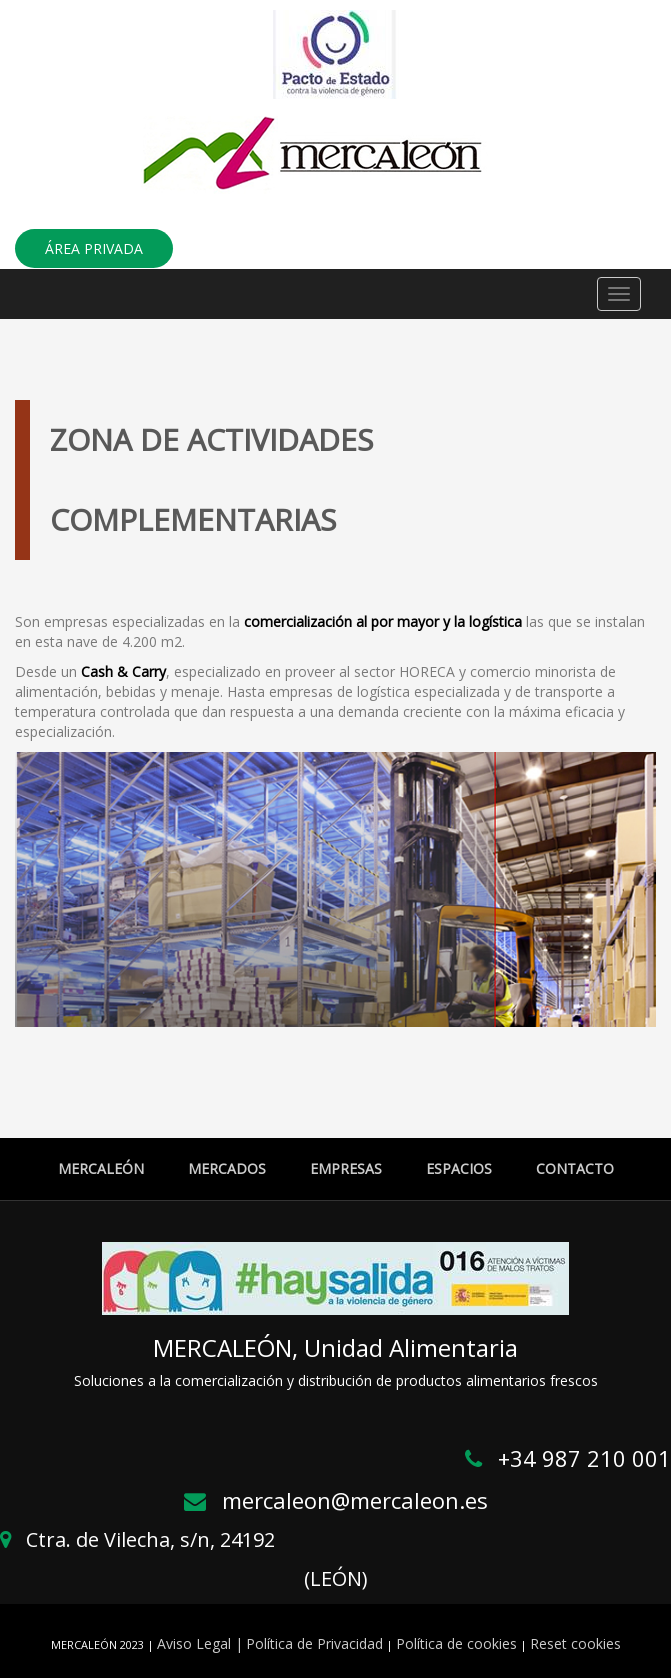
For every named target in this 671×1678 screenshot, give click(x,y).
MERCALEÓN (101, 1168)
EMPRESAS (346, 1168)
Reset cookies (575, 1643)
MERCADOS (227, 1168)
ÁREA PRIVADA (94, 248)
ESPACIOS (459, 1168)
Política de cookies (456, 1643)
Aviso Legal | (200, 1643)
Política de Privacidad (314, 1643)
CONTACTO (575, 1168)
